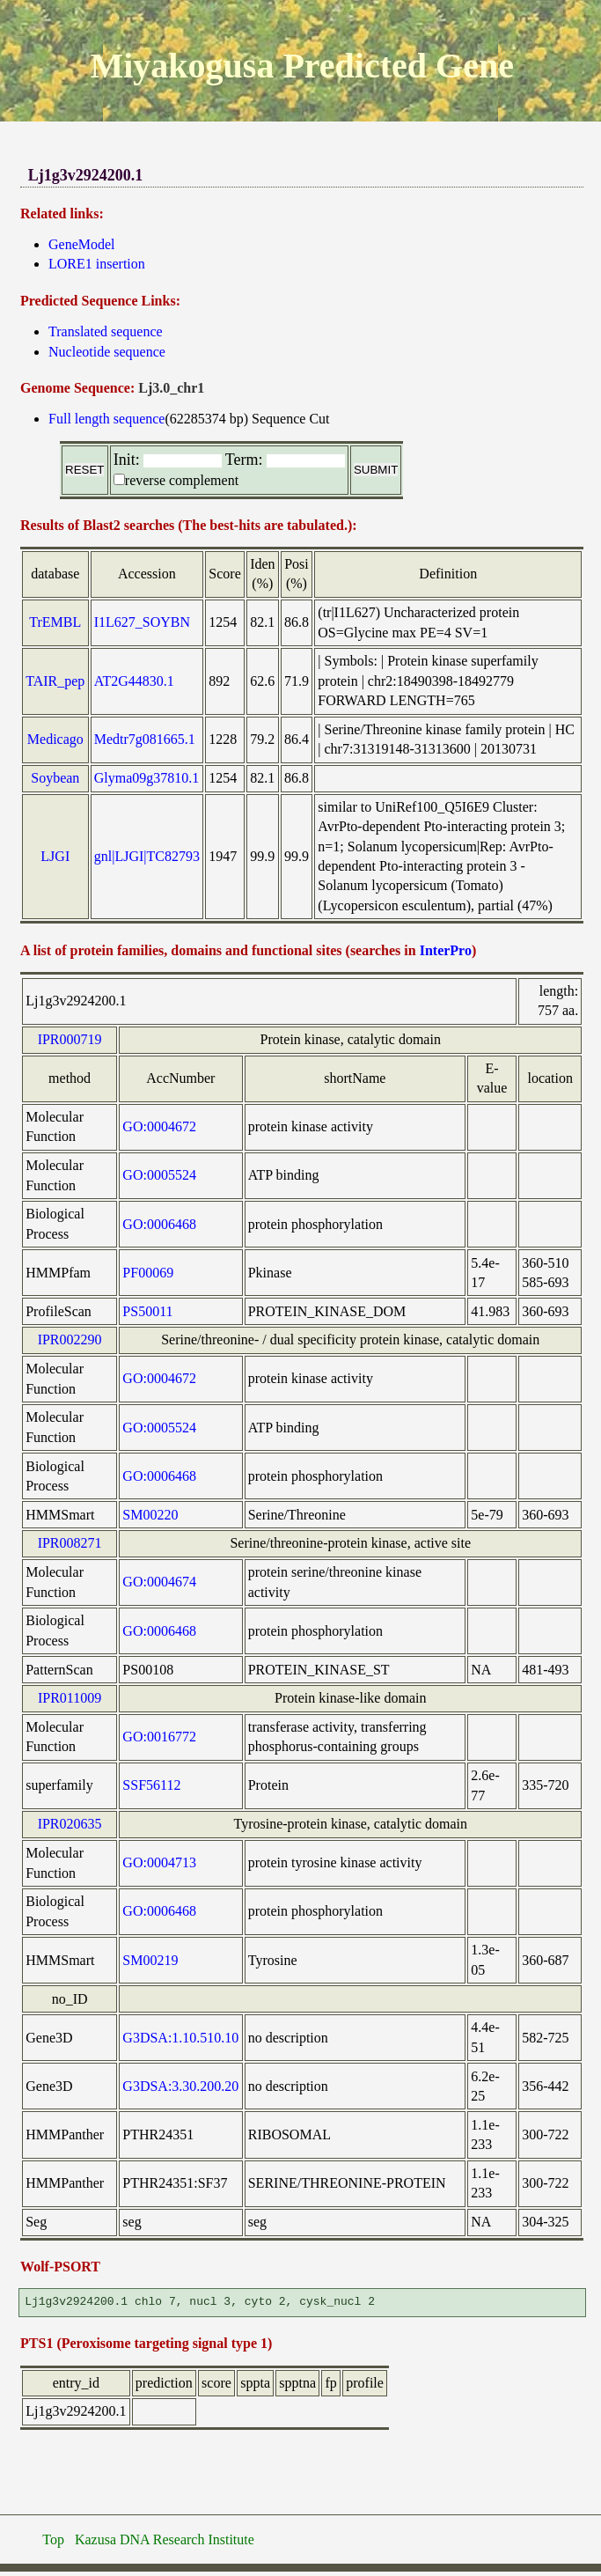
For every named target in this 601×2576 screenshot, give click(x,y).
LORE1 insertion (96, 263)
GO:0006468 (159, 1224)
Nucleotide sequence (106, 351)
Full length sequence (106, 418)
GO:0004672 (159, 1126)
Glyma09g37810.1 (147, 777)
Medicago (55, 739)
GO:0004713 (159, 1862)
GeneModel (81, 244)
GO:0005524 (159, 1174)
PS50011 (147, 1311)
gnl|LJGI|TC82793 (147, 856)
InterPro (446, 950)
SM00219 (150, 1960)
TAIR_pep (55, 680)
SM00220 (150, 1514)
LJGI (55, 856)
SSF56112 (151, 1784)
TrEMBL (55, 622)
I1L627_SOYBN (142, 622)
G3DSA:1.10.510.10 (180, 2037)
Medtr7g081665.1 (144, 739)
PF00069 (147, 1272)
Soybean (55, 777)
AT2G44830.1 (134, 680)
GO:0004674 (159, 1581)
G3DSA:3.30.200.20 (180, 2086)
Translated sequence (105, 331)
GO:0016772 (159, 1736)
